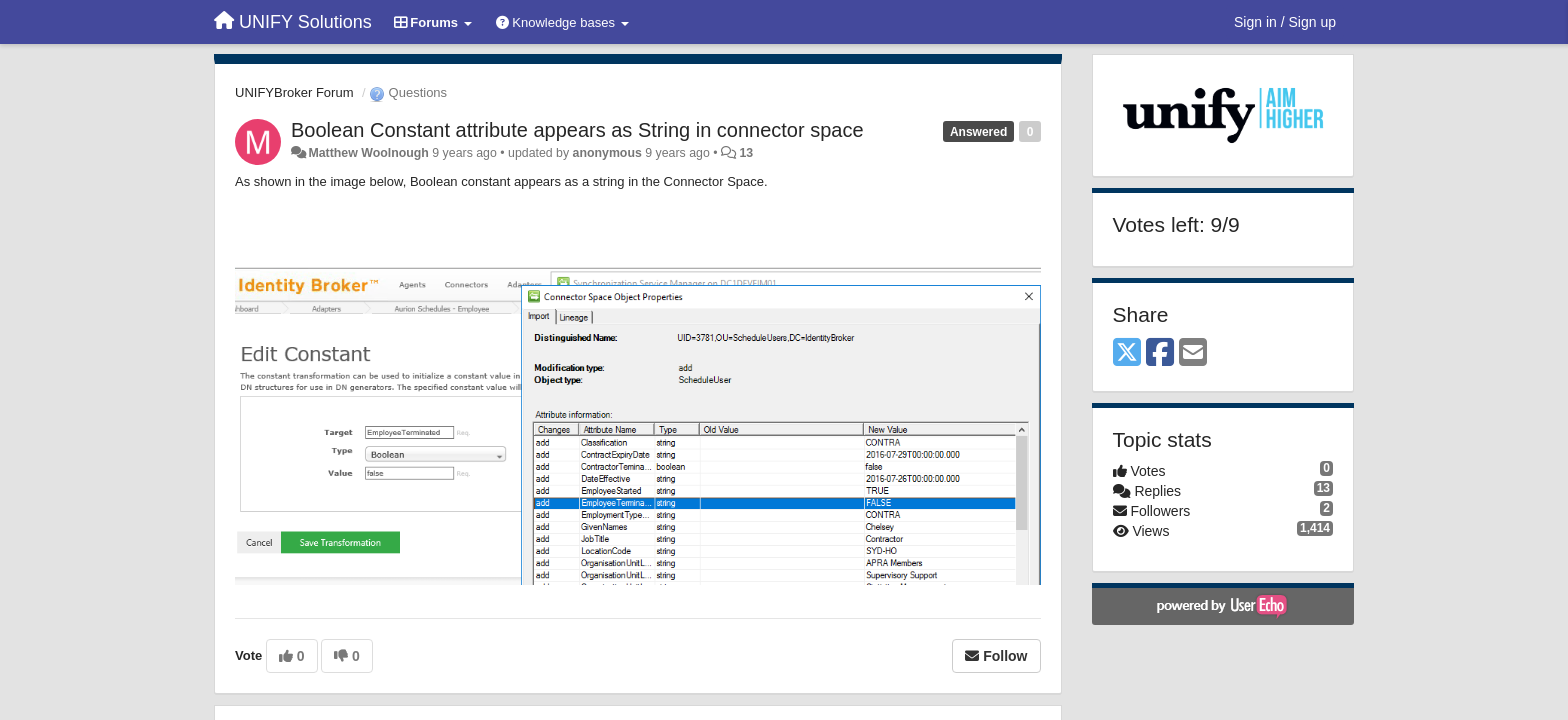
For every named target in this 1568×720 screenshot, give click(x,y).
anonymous (607, 153)
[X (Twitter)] (1127, 353)
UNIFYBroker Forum (294, 92)
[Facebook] (1160, 353)
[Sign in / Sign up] (1285, 22)
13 (746, 153)
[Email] (1193, 353)
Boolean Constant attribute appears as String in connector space (577, 130)
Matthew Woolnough (368, 153)
